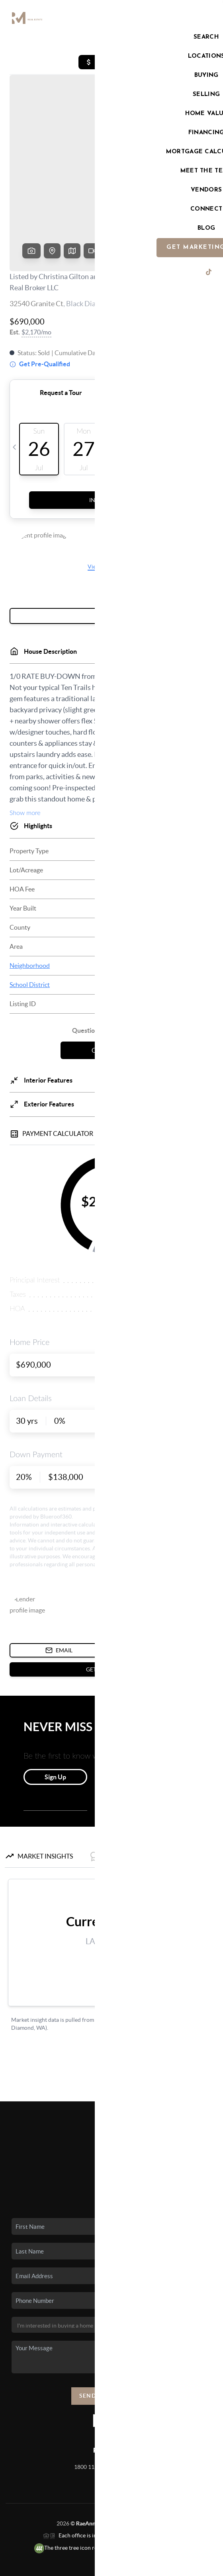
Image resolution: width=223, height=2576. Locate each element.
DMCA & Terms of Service (118, 2566)
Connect (111, 2146)
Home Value (112, 2123)
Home (111, 2065)
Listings (111, 2077)
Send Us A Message (111, 2335)
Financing (112, 2112)
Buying (111, 2088)
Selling (112, 2100)
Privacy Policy (62, 2566)
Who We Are (111, 2135)
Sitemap (167, 2566)
